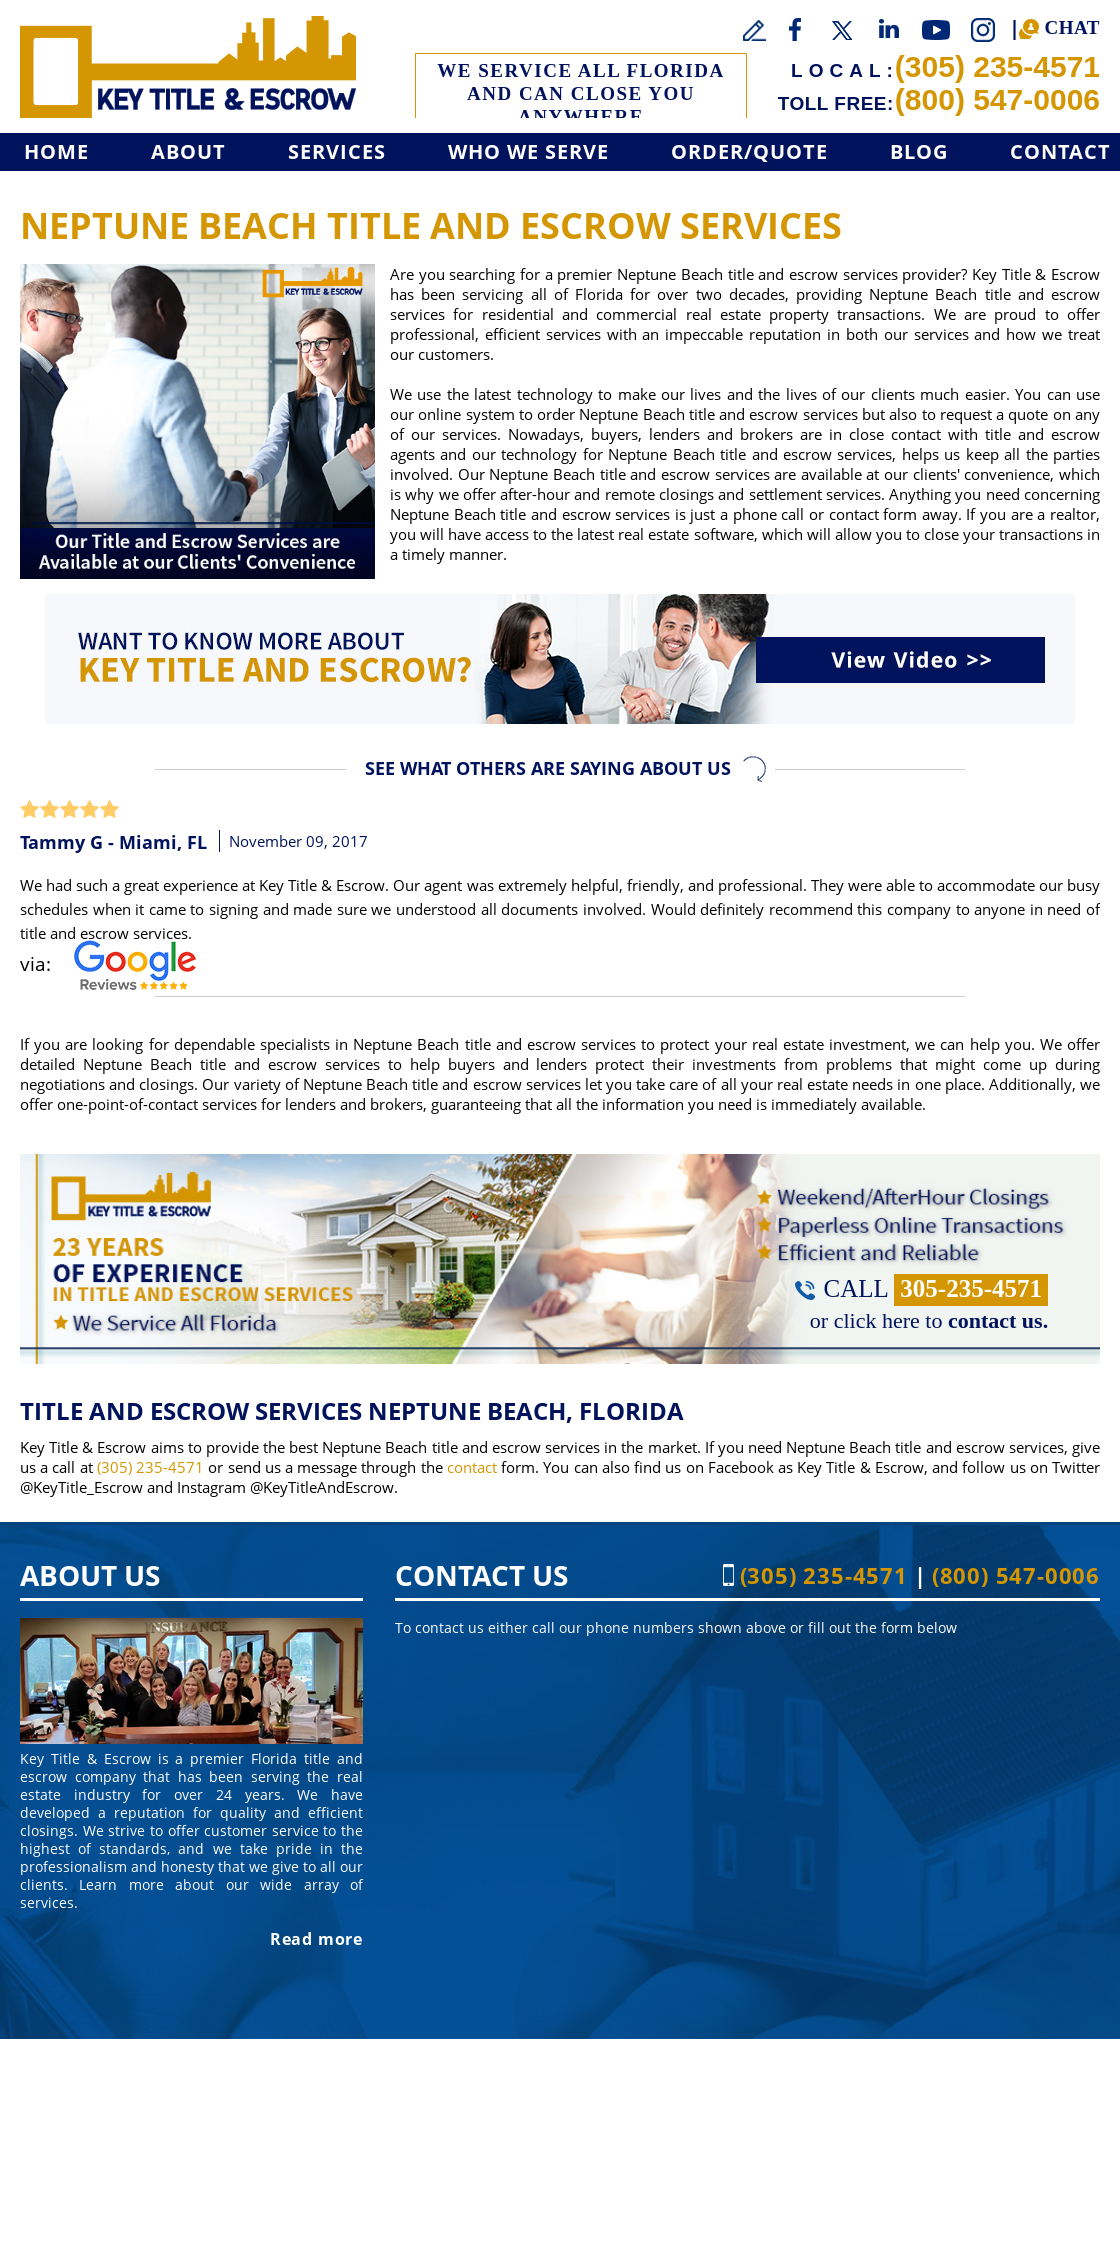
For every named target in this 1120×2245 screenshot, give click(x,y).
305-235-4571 (971, 1288)
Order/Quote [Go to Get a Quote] (749, 151)
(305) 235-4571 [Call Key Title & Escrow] (997, 66)
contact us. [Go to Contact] (998, 1320)
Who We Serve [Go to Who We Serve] (528, 151)
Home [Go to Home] (56, 151)
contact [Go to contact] (472, 1467)
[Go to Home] (188, 67)
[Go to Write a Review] (755, 31)
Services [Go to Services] (337, 151)
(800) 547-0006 (997, 99)
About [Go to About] (188, 151)
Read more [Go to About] (316, 1939)
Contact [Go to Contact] (1060, 151)
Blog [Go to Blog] (919, 151)
